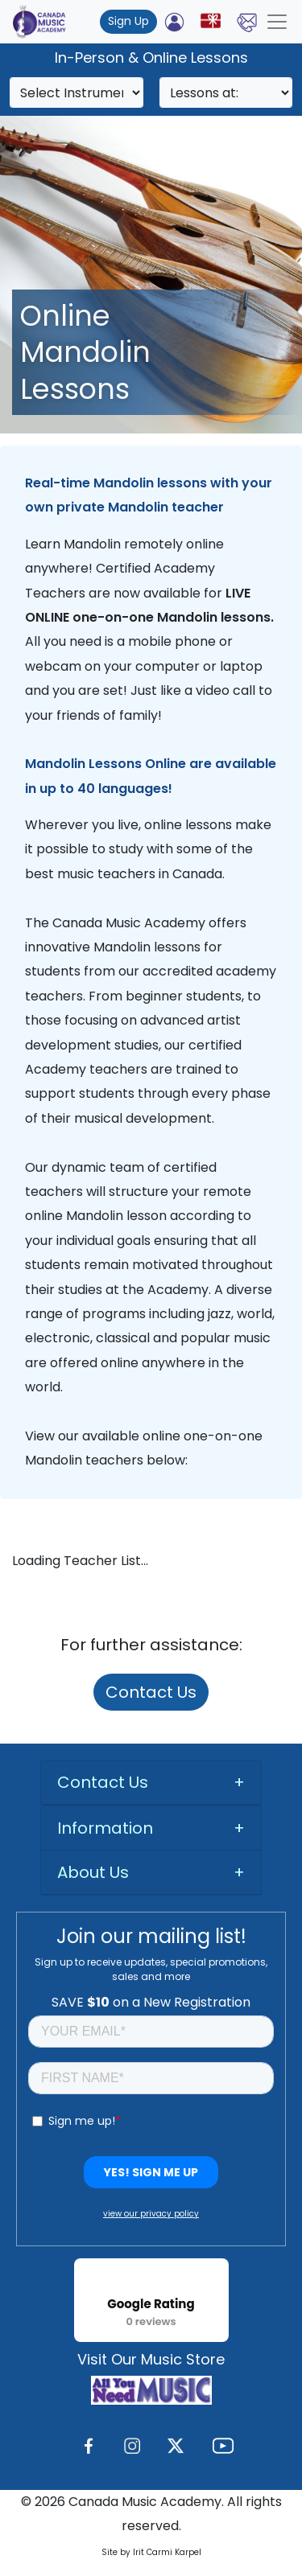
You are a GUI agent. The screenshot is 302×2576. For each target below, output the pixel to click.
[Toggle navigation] (277, 22)
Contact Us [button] (102, 1782)
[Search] (76, 92)
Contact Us (151, 1692)
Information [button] (105, 1828)
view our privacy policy (151, 2214)
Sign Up (128, 21)
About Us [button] (93, 1872)
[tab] (151, 1782)
